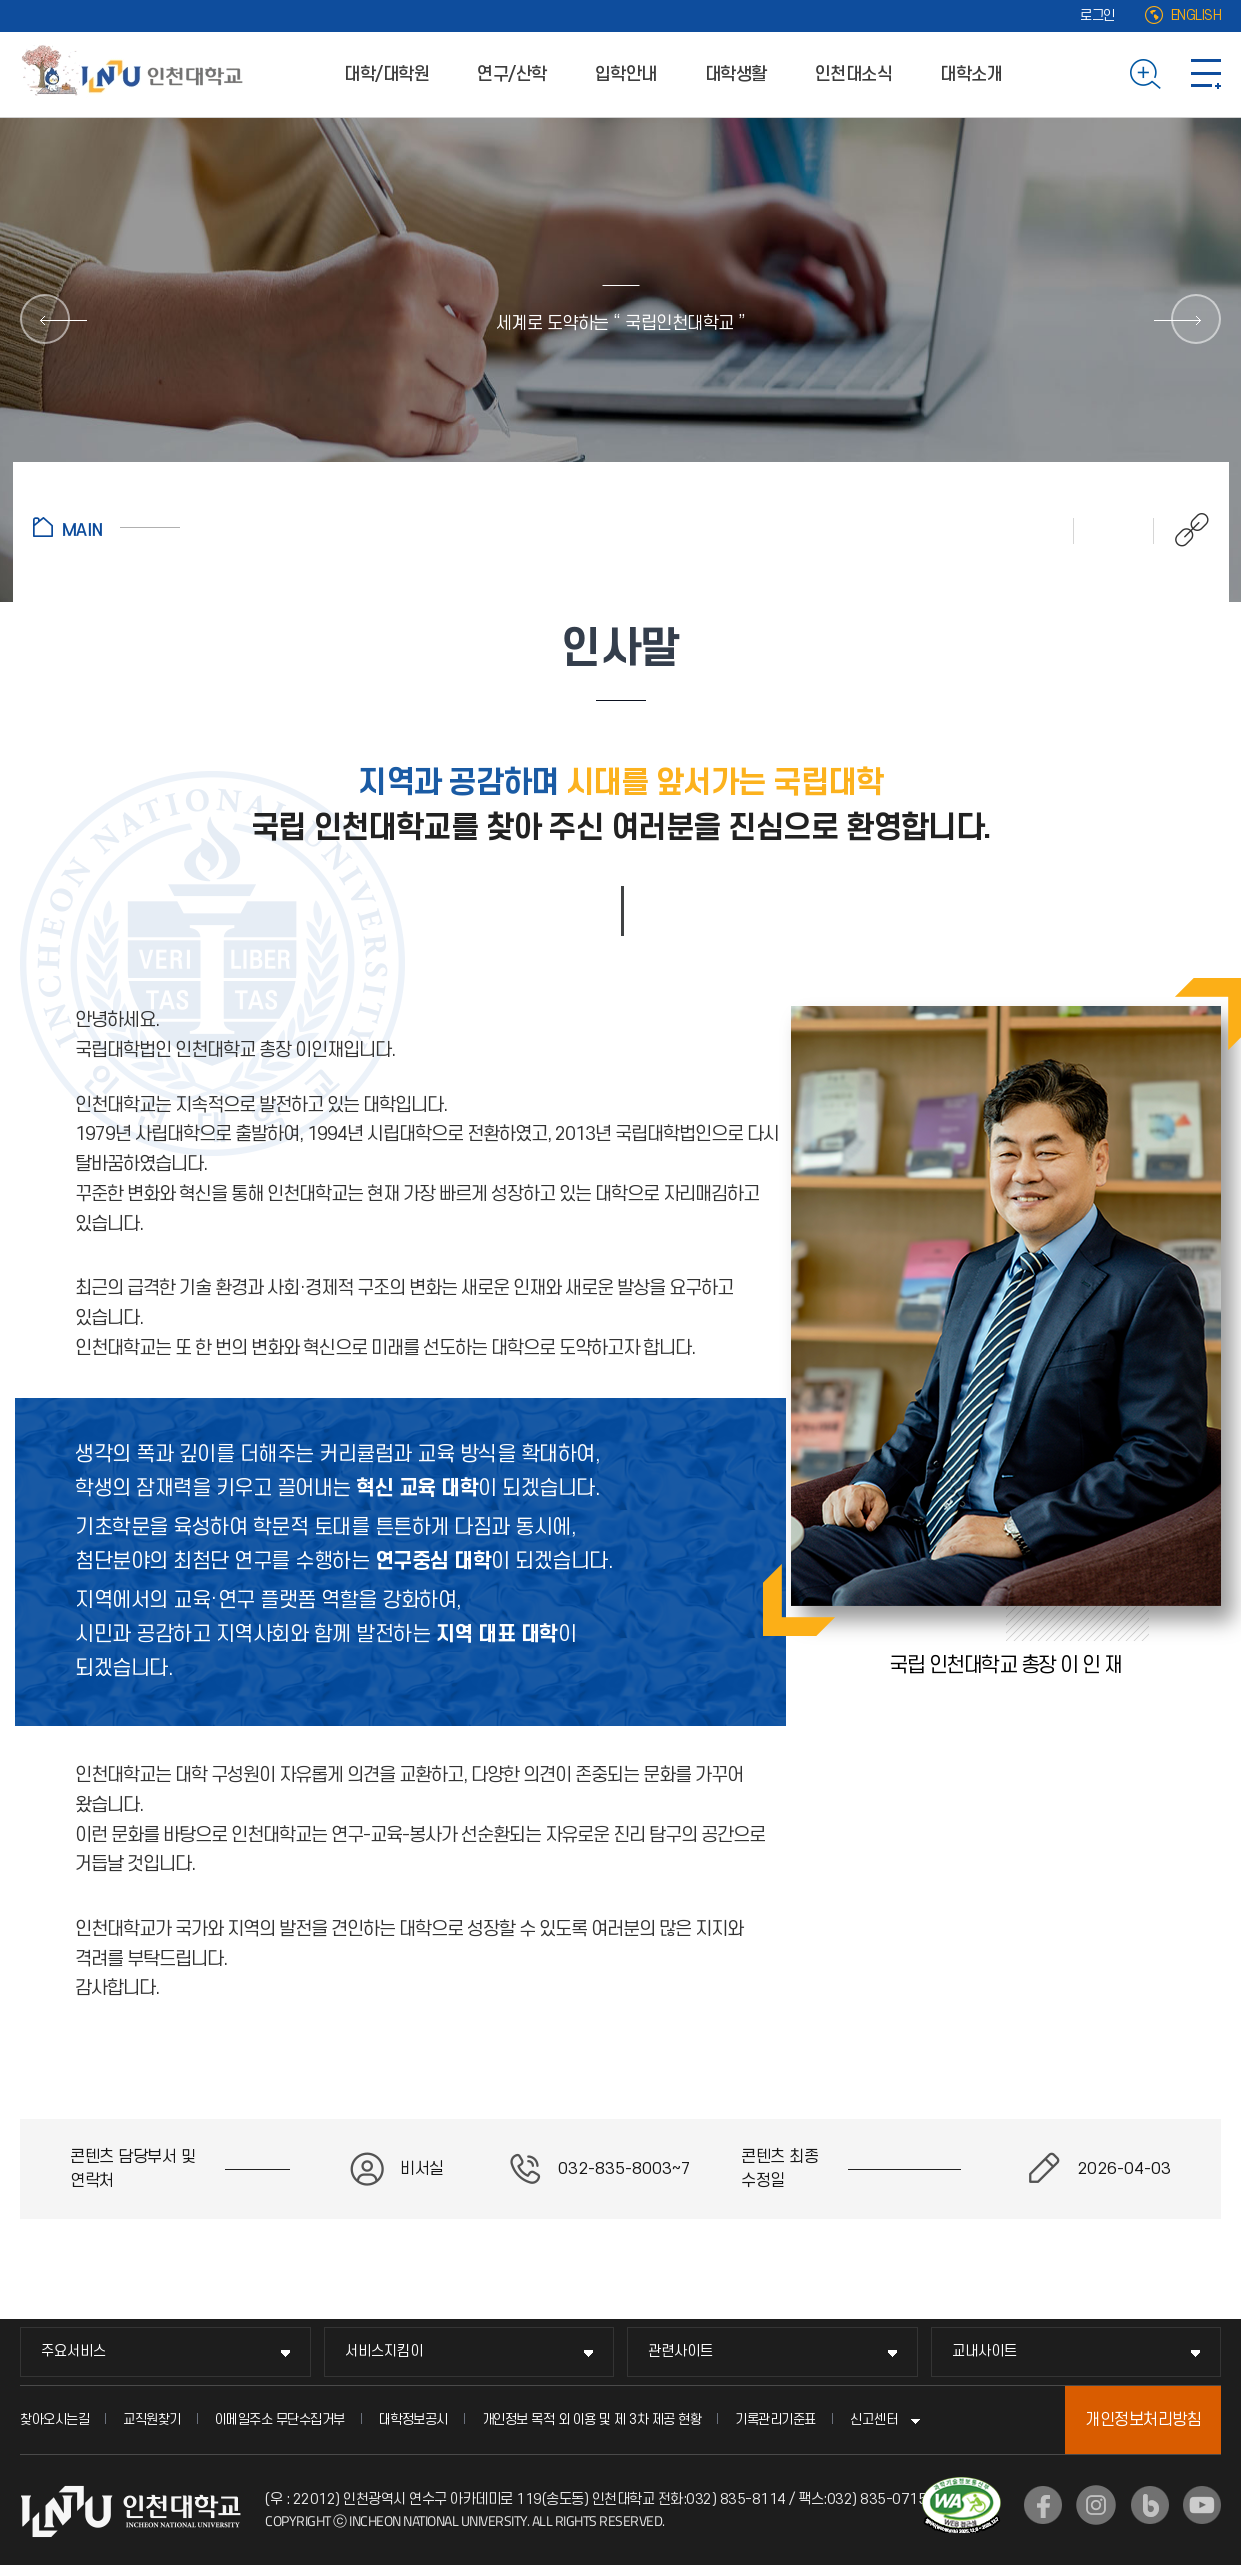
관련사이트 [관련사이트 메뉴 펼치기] (680, 2351)
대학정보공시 (413, 2419)
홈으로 (106, 527)
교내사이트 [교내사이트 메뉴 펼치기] (984, 2351)
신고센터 (874, 2419)
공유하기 (1181, 530)
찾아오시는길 (54, 2419)
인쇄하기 (1034, 530)
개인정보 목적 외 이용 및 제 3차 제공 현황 (592, 2419)
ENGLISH (1196, 15)
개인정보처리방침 (1143, 2420)
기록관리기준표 (775, 2419)
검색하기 (1145, 74)
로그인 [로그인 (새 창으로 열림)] (1097, 15)
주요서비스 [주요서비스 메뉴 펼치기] (73, 2351)
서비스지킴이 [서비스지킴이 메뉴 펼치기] (384, 2351)
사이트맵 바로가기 (1206, 74)
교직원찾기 (152, 2419)
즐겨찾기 (1114, 530)
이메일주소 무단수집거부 (280, 2419)
